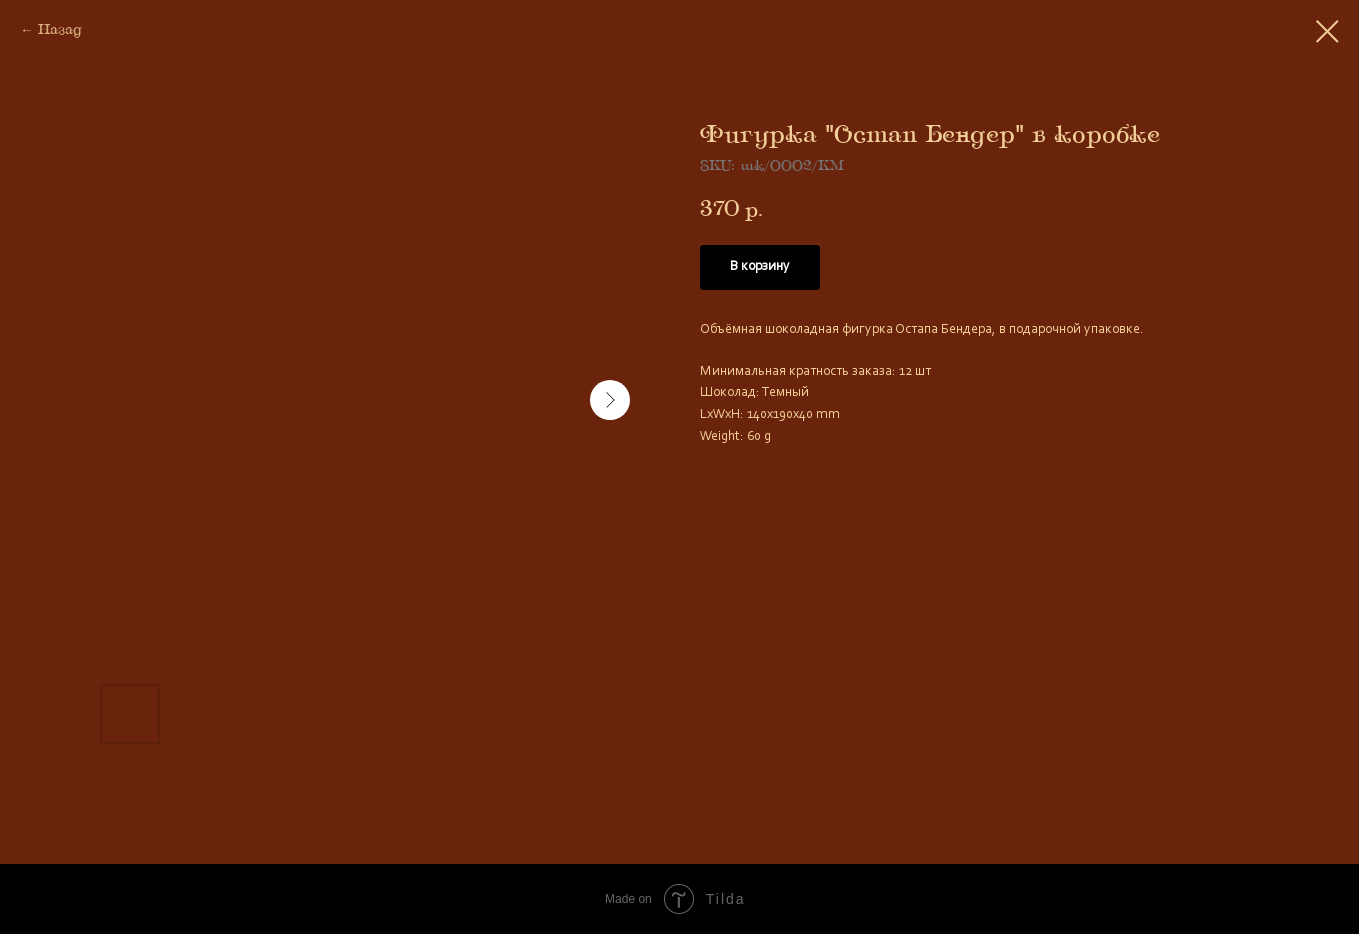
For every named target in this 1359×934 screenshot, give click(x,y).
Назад (60, 30)
